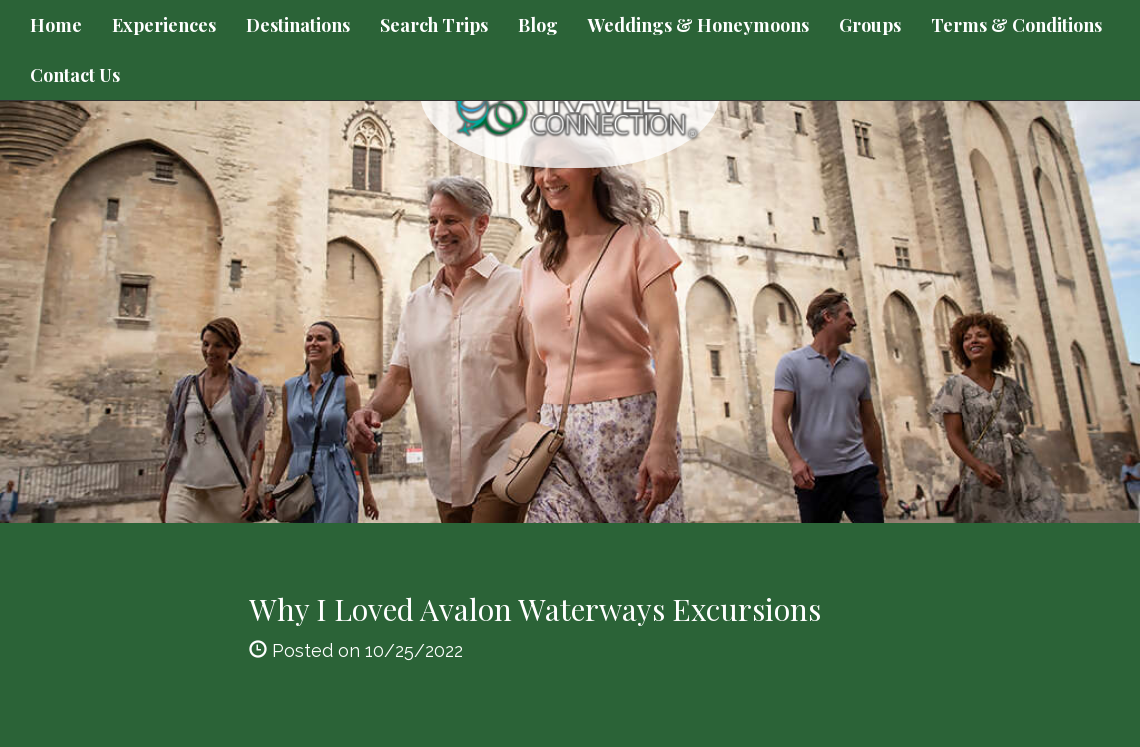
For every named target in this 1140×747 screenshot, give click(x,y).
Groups (870, 25)
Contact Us (75, 75)
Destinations (298, 25)
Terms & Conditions (1016, 25)
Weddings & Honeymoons (698, 25)
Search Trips (434, 25)
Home (56, 25)
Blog (538, 25)
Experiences (164, 25)
